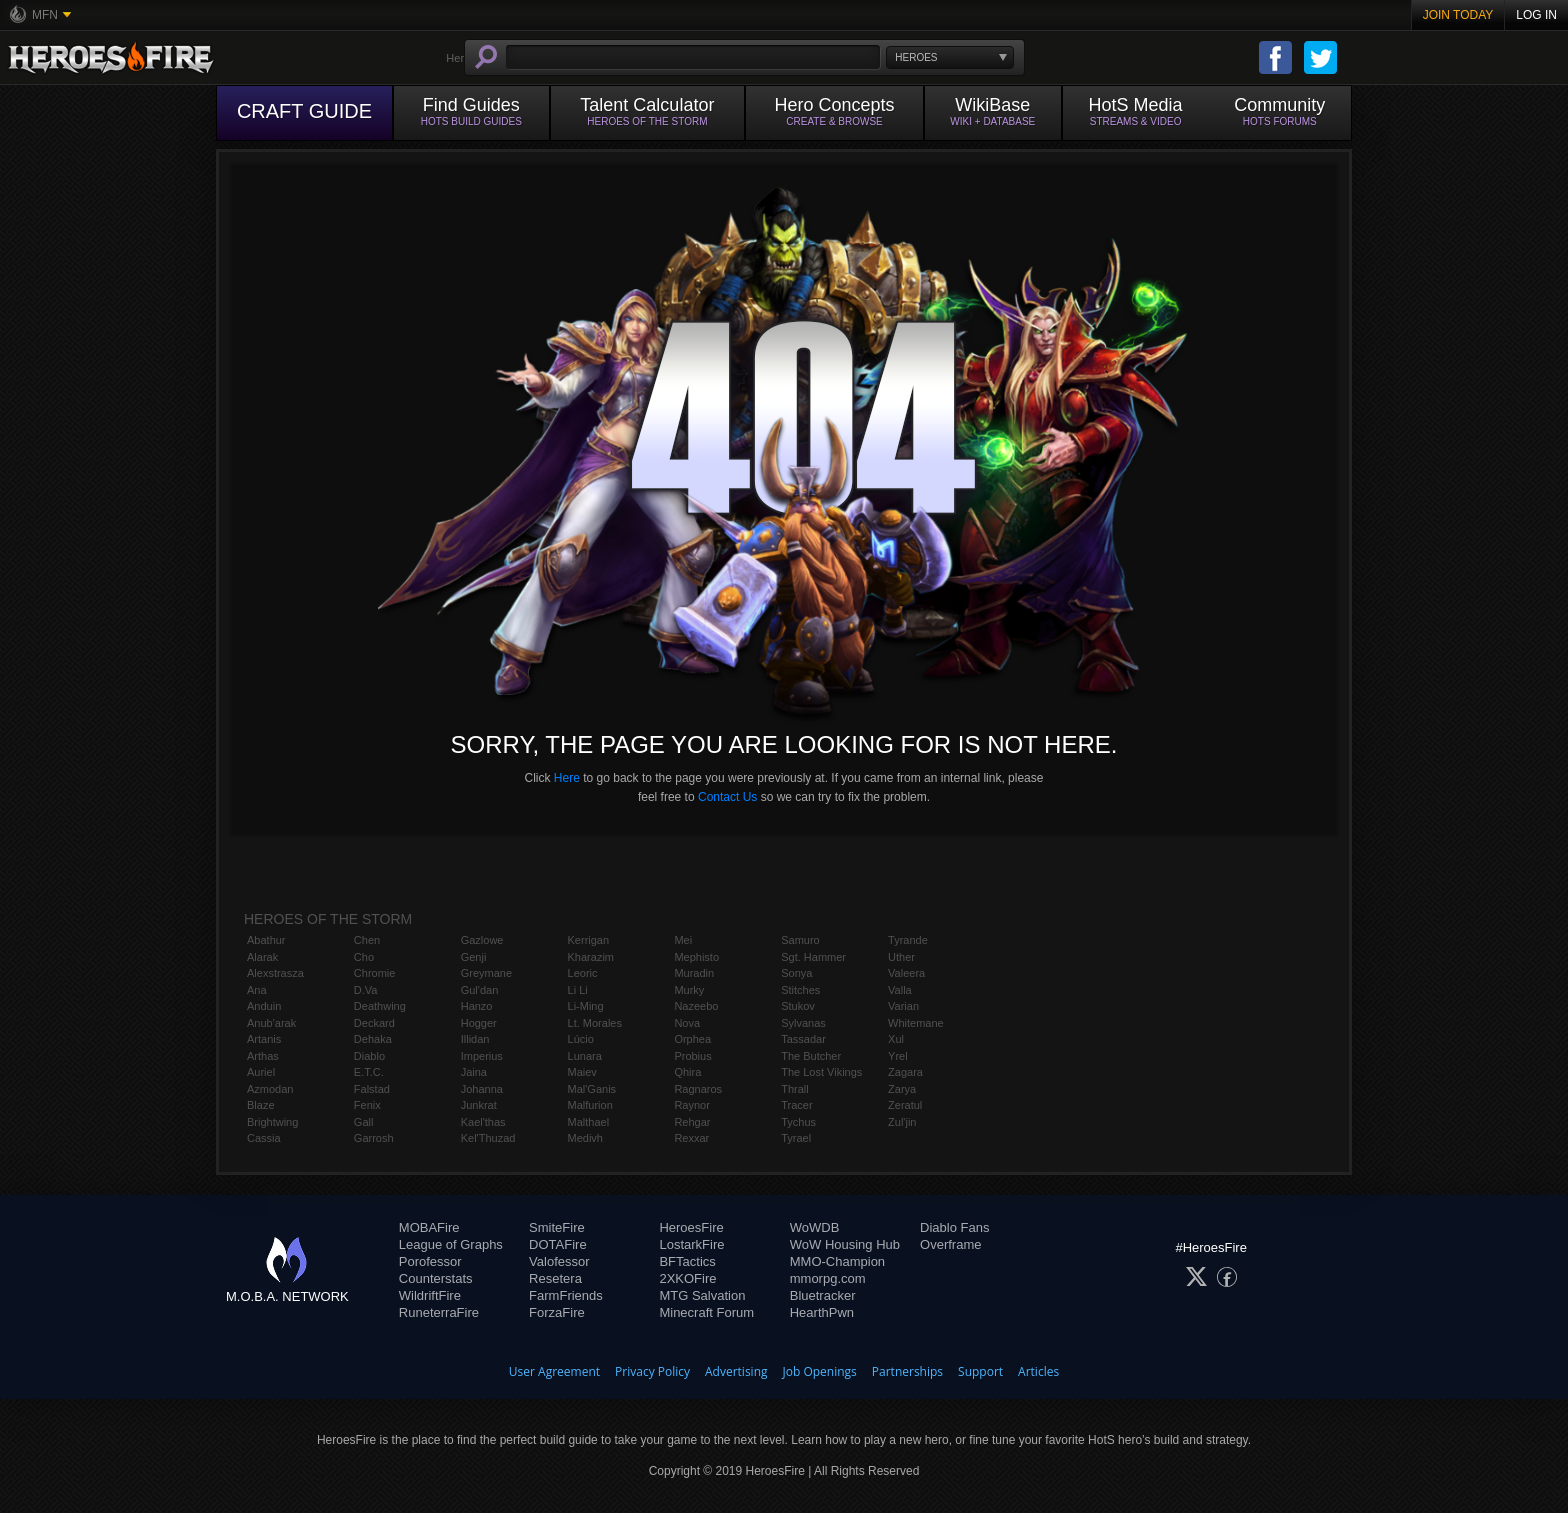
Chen (367, 940)
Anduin (264, 1006)
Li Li (578, 990)
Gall (364, 1122)
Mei (683, 940)
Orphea (692, 1039)
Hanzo (477, 1006)
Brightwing (272, 1122)
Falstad (372, 1089)
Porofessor (430, 1261)
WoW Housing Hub (845, 1244)
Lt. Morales (595, 1023)
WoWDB (815, 1227)
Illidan (475, 1039)
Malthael (589, 1122)
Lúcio (581, 1039)
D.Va (366, 990)
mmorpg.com (828, 1278)
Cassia (264, 1138)
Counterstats (436, 1278)
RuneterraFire (439, 1312)
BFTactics (687, 1261)
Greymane (486, 973)
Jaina (474, 1072)
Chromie (375, 973)
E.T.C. (369, 1072)
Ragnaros (698, 1089)
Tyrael (796, 1138)
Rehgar (692, 1122)
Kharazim (591, 957)
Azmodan (270, 1089)
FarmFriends (566, 1295)
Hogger (479, 1023)
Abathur (266, 940)
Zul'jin (902, 1122)
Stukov (798, 1006)
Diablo (369, 1056)
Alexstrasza (275, 973)
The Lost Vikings (821, 1072)
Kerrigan (589, 940)
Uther (901, 957)
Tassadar (803, 1039)
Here (567, 778)
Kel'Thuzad (488, 1138)
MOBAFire (429, 1227)
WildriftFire (430, 1295)
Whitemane (916, 1023)
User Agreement (554, 1371)
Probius (692, 1056)
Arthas (263, 1056)
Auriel (261, 1072)
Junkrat (479, 1105)
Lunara (585, 1056)
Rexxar (691, 1138)
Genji (474, 957)
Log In (1536, 15)
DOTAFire (558, 1244)
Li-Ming (586, 1006)
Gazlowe (482, 940)
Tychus (798, 1122)
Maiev (582, 1072)
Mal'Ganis (592, 1089)
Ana (257, 990)
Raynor (691, 1105)
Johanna (482, 1089)
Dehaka (373, 1039)
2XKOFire (687, 1278)
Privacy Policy (652, 1371)
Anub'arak (271, 1023)
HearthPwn (822, 1312)
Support (980, 1371)
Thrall (795, 1089)
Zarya (902, 1089)
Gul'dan (480, 990)
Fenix (367, 1105)
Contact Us (727, 797)
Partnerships (907, 1371)
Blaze (261, 1105)
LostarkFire (691, 1244)
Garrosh (374, 1138)
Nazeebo (696, 1006)
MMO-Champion (837, 1261)
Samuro (800, 940)
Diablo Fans (954, 1227)
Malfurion (590, 1105)
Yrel (898, 1056)
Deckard (374, 1023)
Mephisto (696, 957)
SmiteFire (557, 1227)
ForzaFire (557, 1312)
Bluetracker (823, 1295)
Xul (896, 1039)
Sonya (796, 973)
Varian (903, 1006)
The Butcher (811, 1056)
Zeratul (905, 1105)
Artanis (264, 1039)
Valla (900, 990)
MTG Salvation (702, 1295)
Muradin (694, 973)
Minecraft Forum (706, 1312)
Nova (687, 1023)
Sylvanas (803, 1023)
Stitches (800, 990)
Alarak (262, 957)
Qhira (687, 1072)
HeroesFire (691, 1227)
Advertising (736, 1371)
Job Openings (820, 1371)
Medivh (585, 1138)
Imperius (482, 1056)
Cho (364, 957)
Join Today (1458, 15)
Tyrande (908, 940)
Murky (689, 990)
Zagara (905, 1072)
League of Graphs (451, 1244)
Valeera (906, 973)
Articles (1038, 1371)
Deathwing (380, 1006)
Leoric (583, 973)
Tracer (796, 1105)
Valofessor (559, 1261)
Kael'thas (483, 1122)
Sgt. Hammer (813, 957)
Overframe (950, 1244)
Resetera (555, 1278)
